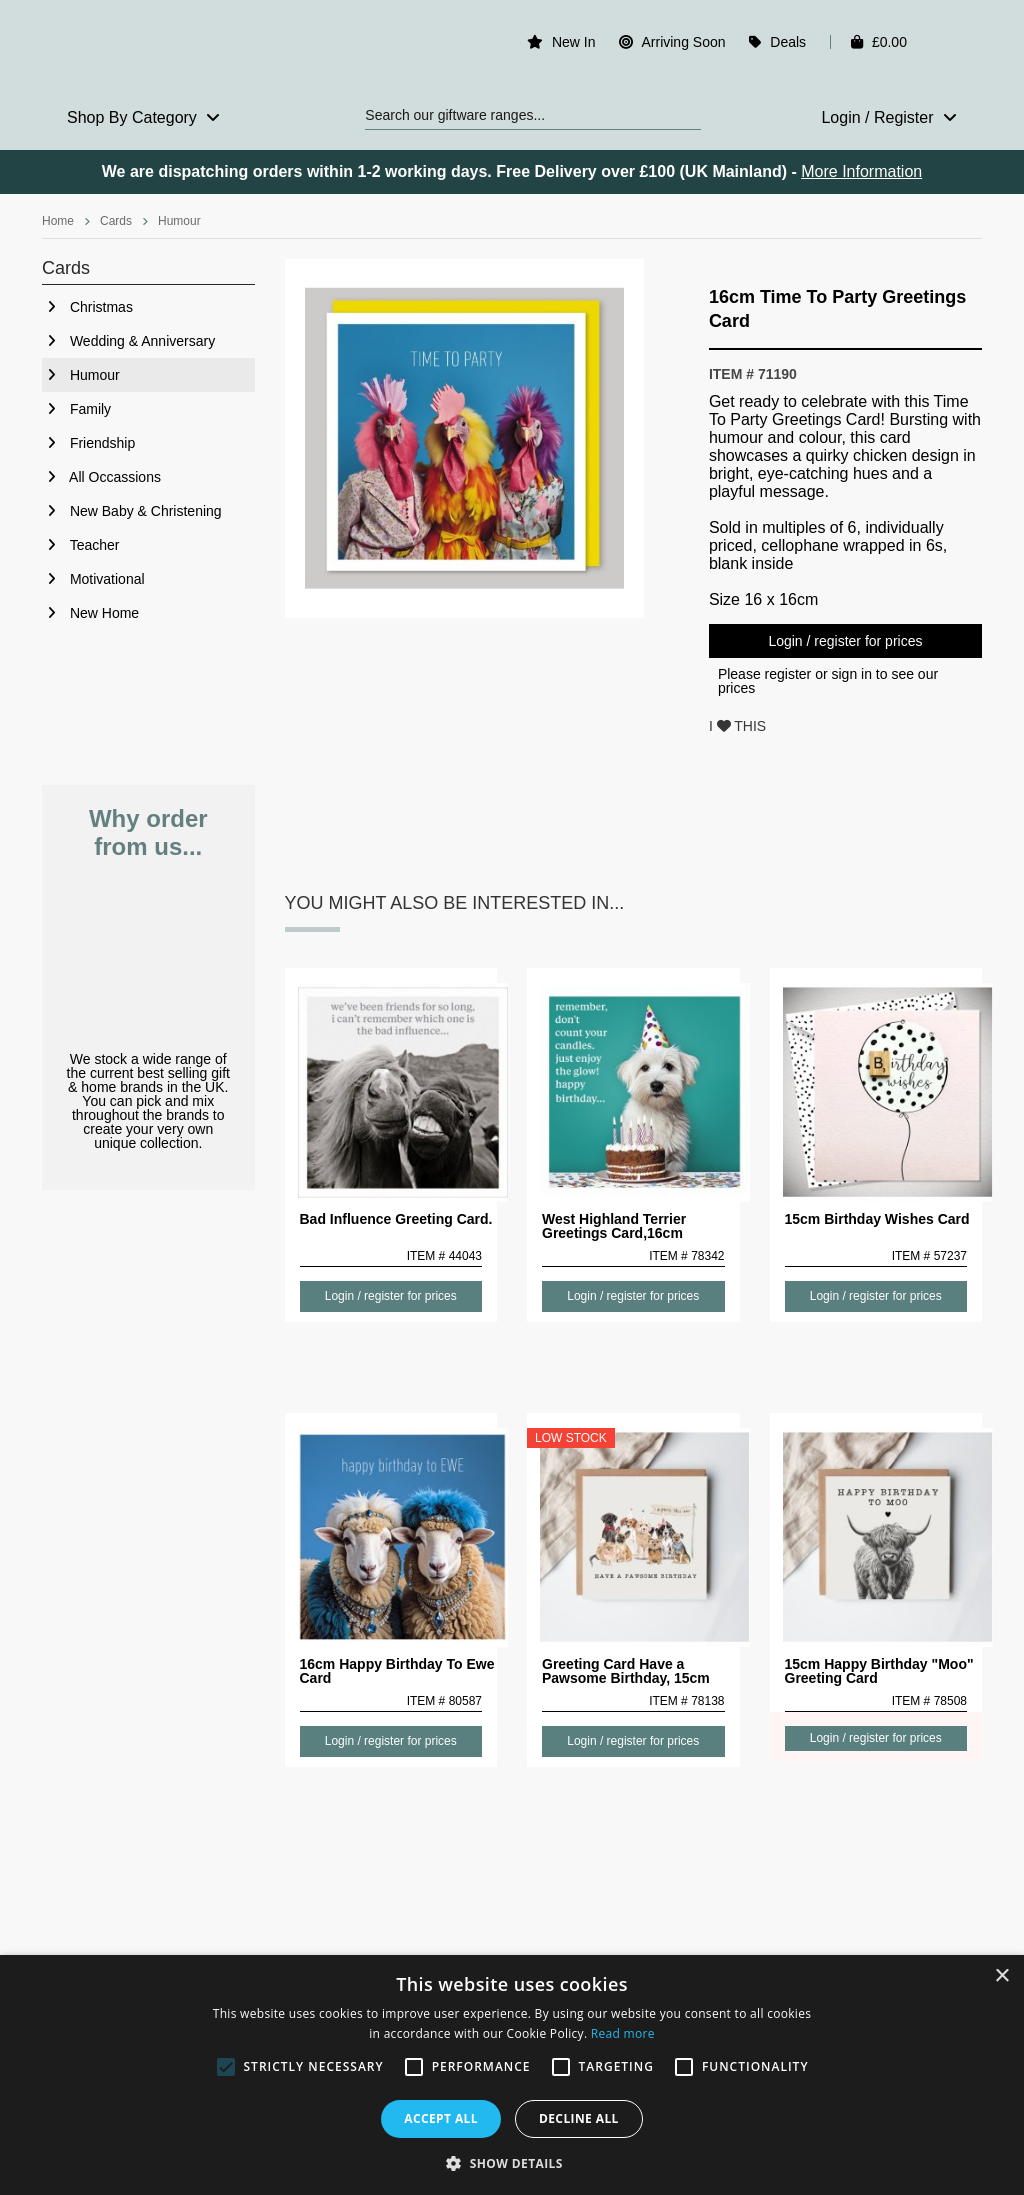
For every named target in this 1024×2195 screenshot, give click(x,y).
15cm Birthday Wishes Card (877, 1219)
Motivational (93, 579)
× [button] (1001, 1976)
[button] (512, 2162)
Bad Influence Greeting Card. (396, 1219)
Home (58, 221)
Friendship (88, 443)
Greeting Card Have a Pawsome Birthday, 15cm (626, 1671)
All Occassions (101, 477)
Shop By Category (143, 117)
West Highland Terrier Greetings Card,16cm (614, 1226)
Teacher (80, 545)
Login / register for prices (845, 641)
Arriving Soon (683, 42)
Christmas (87, 307)
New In (574, 42)
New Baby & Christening (132, 511)
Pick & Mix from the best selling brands (148, 956)
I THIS (737, 726)
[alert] (512, 2075)
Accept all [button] (441, 2118)
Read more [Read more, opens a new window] (623, 2033)
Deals (788, 42)
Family (76, 409)
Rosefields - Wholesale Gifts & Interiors (148, 47)
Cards (116, 221)
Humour (179, 221)
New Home (90, 613)
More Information (861, 171)
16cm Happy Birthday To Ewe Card (397, 1671)
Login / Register (889, 117)
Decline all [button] (579, 2118)
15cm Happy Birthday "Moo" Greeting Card (879, 1671)
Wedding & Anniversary (128, 341)
